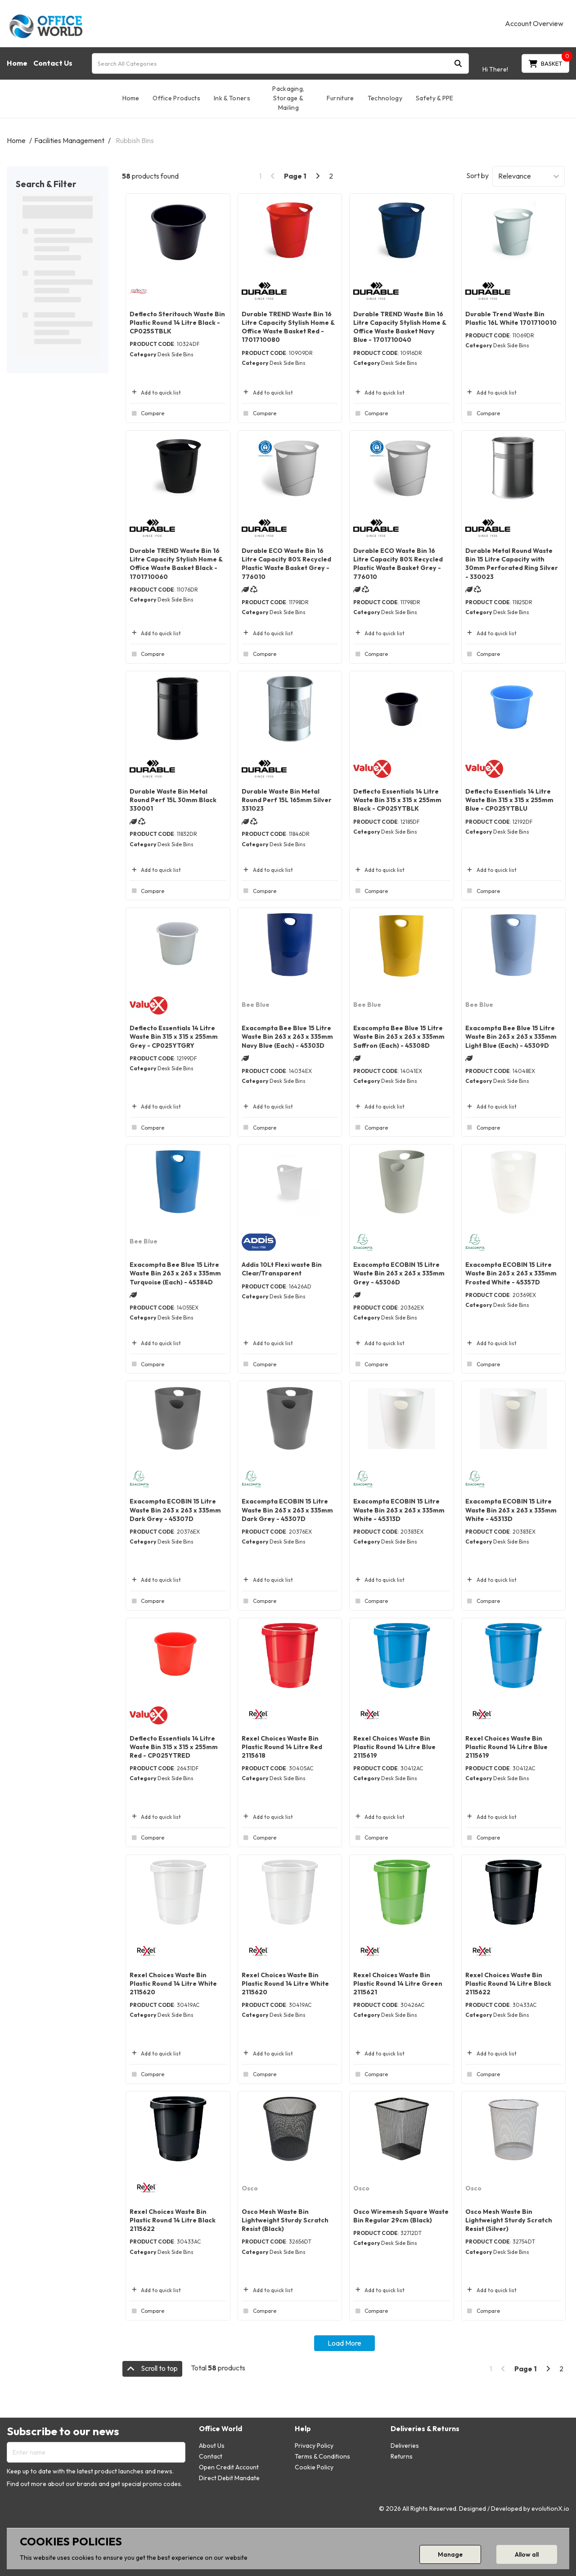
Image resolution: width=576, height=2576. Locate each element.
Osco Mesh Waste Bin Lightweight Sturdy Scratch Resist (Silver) (508, 2220)
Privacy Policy (314, 2445)
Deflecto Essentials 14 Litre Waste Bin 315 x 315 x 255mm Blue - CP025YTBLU (509, 799)
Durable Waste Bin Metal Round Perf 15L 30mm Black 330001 (173, 799)
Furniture (340, 98)
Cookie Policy (314, 2467)
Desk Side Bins (176, 354)
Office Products (176, 98)
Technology (385, 98)
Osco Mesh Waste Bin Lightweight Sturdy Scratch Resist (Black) (285, 2220)
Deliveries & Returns (425, 2428)
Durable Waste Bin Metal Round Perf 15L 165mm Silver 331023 (287, 799)
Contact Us (52, 62)
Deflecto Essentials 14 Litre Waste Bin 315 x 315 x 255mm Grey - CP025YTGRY (174, 1036)
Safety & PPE (435, 98)
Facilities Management (69, 140)
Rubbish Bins (135, 140)
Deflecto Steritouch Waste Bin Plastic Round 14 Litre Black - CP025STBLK (177, 322)
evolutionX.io (550, 2508)
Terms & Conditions (322, 2456)
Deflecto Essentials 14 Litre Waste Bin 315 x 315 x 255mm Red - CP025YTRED (174, 1746)
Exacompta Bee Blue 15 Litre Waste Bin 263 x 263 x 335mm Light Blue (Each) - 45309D (511, 1036)
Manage (450, 2554)
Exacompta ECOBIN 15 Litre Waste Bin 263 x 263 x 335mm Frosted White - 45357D (511, 1273)
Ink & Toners (232, 98)
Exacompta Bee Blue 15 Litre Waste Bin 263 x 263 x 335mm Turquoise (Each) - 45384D (175, 1273)
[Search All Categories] (280, 63)
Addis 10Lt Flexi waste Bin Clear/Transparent (282, 1269)
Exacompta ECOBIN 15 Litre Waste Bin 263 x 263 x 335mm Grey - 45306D (399, 1273)
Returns (402, 2456)
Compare (147, 413)
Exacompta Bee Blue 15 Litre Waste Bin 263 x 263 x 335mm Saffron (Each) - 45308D (399, 1036)
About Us (212, 2445)
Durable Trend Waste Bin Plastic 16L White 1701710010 (511, 318)
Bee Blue (256, 1005)
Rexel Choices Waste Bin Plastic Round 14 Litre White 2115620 (173, 1983)
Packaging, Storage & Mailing (288, 98)
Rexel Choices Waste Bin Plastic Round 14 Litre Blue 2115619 (394, 1746)
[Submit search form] (458, 63)
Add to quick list (155, 392)
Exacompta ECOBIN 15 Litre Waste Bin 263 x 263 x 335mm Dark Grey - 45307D (175, 1509)
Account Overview (534, 23)
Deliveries (405, 2445)
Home (17, 62)
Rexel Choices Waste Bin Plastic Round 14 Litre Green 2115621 (397, 1983)
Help (303, 2428)
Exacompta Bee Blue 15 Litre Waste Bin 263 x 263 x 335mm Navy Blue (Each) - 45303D (287, 1036)
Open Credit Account (229, 2467)
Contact (210, 2456)
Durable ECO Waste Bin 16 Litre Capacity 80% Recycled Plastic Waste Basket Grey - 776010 (286, 564)
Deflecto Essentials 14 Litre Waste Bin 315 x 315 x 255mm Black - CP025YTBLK (397, 799)
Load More (344, 2342)
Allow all (527, 2554)
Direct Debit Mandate (229, 2478)
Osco (250, 2188)
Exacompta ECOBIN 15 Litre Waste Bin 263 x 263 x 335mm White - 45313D (399, 1509)
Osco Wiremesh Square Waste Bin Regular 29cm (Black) (401, 2216)
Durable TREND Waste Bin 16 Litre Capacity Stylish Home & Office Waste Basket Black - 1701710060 (176, 564)
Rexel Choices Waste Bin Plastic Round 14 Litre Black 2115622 (508, 1983)
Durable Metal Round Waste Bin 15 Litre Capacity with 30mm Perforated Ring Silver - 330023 (511, 564)
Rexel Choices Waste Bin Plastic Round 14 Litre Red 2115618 (282, 1746)
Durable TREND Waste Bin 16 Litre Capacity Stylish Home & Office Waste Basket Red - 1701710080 (288, 327)
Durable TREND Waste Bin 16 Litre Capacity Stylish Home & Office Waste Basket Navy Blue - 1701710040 (399, 327)
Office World (220, 2428)
